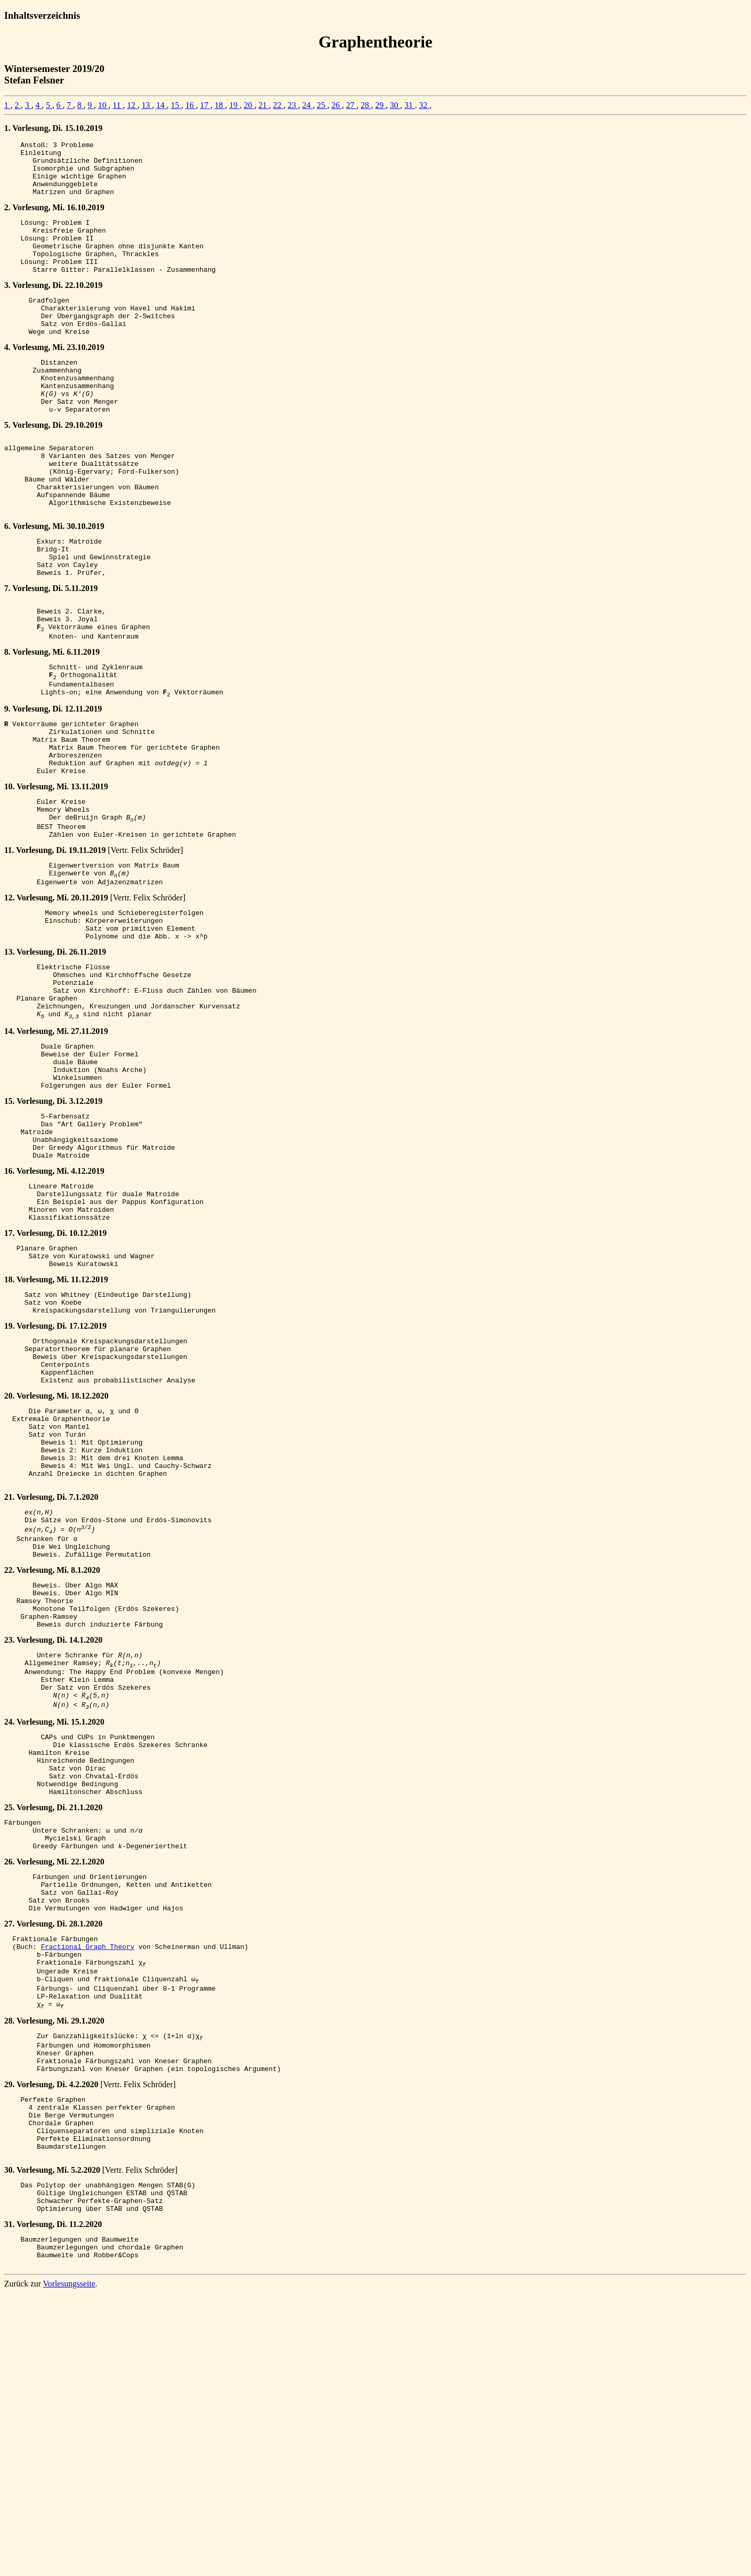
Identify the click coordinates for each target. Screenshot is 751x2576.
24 (307, 105)
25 (322, 105)
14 (161, 105)
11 (118, 105)
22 (278, 105)
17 (205, 105)
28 (365, 105)
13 (146, 105)
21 (263, 105)
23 (292, 105)
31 (409, 105)
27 (351, 105)
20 (249, 105)
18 (219, 105)
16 (190, 105)
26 (336, 105)
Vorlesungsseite (69, 2566)
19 (234, 105)
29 (380, 105)
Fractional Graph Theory (87, 2185)
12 (132, 105)
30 (395, 105)
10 (103, 105)
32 (424, 105)
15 (176, 105)
